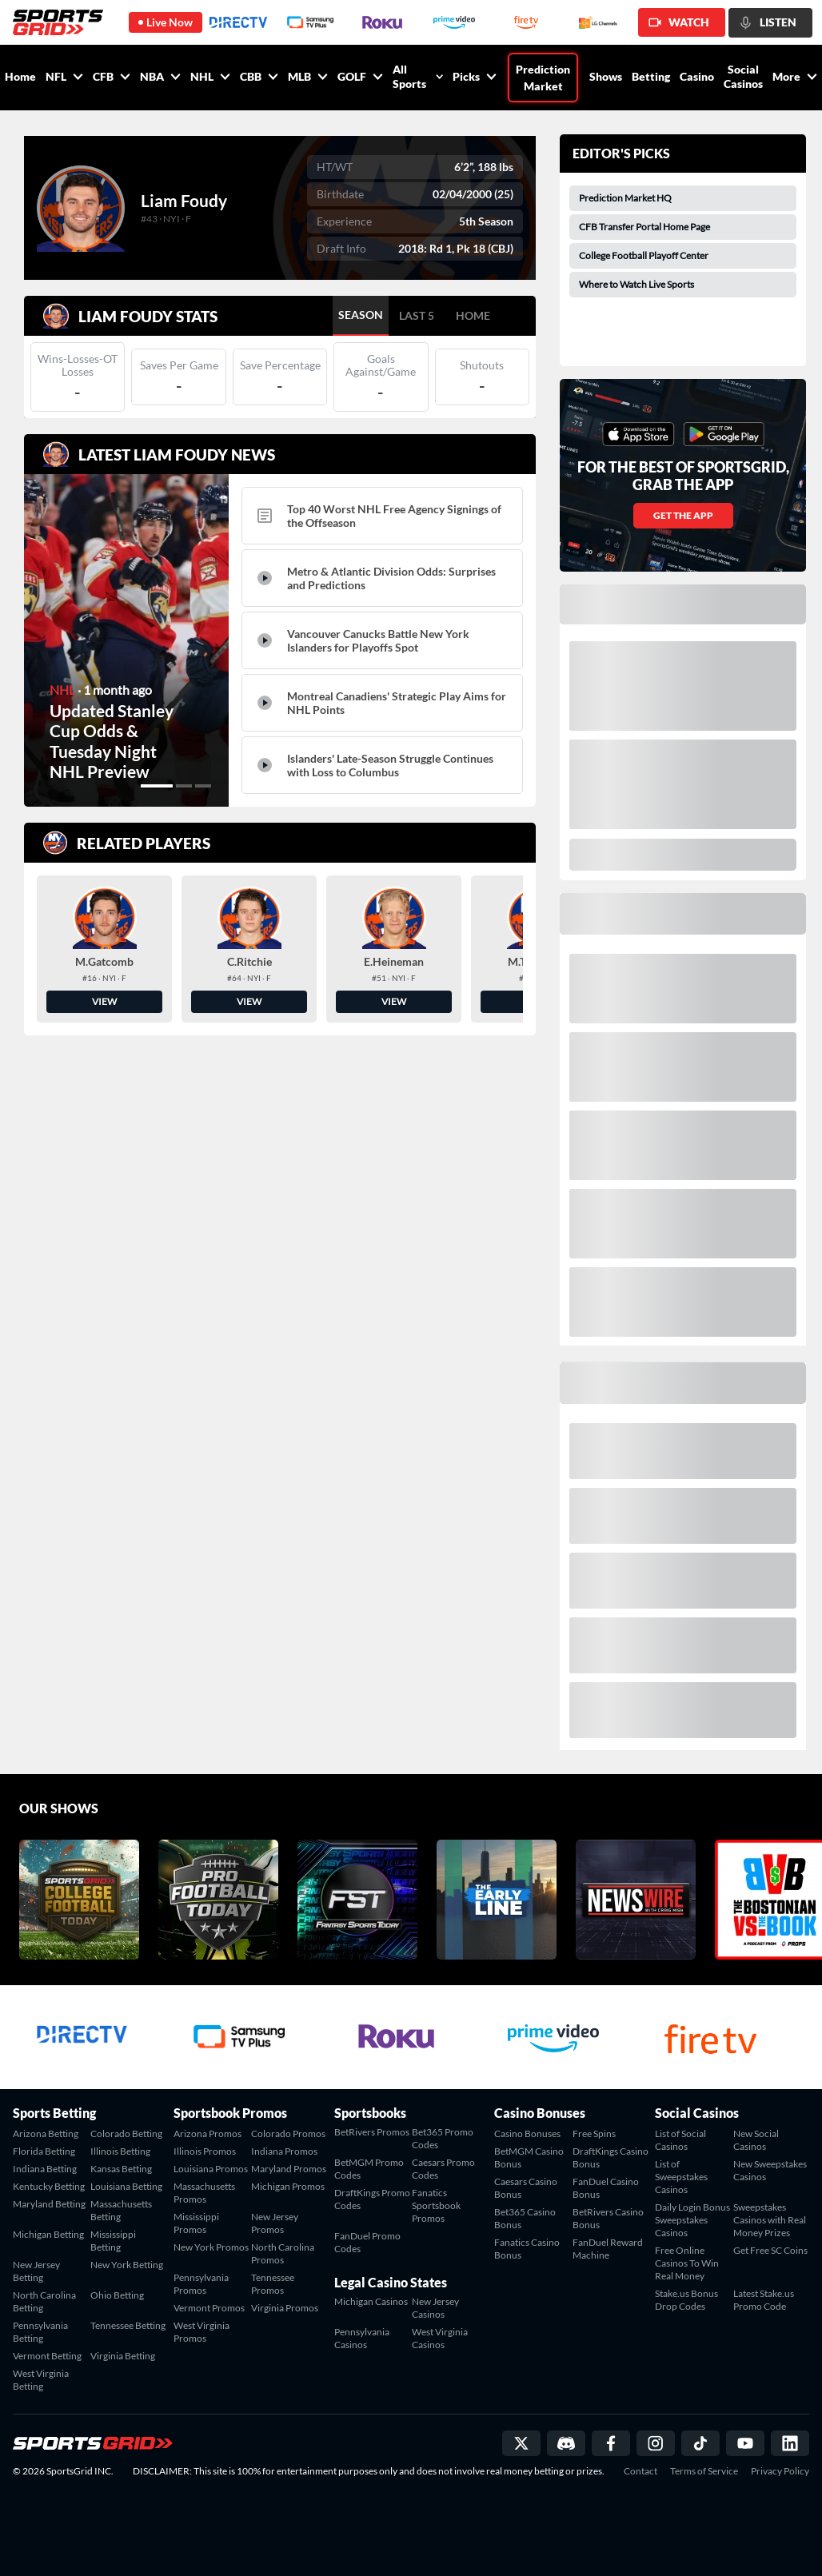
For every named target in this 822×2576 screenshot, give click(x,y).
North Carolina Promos (282, 2253)
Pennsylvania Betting (40, 2331)
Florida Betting (44, 2151)
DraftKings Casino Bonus (610, 2157)
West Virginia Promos (201, 2331)
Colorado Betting (126, 2133)
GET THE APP (683, 515)
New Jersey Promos (274, 2223)
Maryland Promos (288, 2169)
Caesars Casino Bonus (525, 2187)
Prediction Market (543, 77)
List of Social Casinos (680, 2139)
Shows (605, 76)
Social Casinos (743, 76)
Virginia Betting (122, 2356)
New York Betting (126, 2265)
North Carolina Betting (44, 2301)
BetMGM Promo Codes (369, 2168)
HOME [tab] (473, 315)
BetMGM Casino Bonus (529, 2157)
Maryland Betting (49, 2204)
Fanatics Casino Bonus (527, 2248)
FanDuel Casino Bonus (606, 2187)
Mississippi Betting (113, 2240)
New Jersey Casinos (435, 2307)
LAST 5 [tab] (416, 315)
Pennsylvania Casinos (361, 2338)
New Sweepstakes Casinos (770, 2170)
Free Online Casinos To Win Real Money (687, 2263)
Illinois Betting (120, 2151)
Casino (697, 76)
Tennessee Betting (128, 2325)
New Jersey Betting (36, 2271)
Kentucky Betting (49, 2186)
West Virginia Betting (41, 2379)
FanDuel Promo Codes (367, 2242)
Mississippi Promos (196, 2223)
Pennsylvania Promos (201, 2283)
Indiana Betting (45, 2169)
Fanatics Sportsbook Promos (436, 2205)
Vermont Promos (209, 2308)
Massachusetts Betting (121, 2210)
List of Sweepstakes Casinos (681, 2176)
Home (20, 76)
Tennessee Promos (272, 2283)
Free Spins (594, 2133)
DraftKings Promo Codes (372, 2199)
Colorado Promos (288, 2133)
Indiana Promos (284, 2151)
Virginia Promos (284, 2308)
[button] (157, 786)
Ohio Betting (117, 2295)
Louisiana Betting (126, 2186)
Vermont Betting (47, 2356)
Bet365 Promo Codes (442, 2138)
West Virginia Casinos (440, 2338)
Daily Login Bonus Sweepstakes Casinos (692, 2220)
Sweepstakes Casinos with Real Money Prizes (769, 2220)
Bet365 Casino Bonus (525, 2218)
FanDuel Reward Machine (608, 2248)
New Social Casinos (756, 2139)
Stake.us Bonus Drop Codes (686, 2299)
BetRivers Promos (371, 2132)
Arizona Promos (207, 2133)
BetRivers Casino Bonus (608, 2218)
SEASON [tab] (360, 314)
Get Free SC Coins (770, 2250)
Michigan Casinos (371, 2301)
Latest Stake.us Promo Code (763, 2299)
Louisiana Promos (211, 2169)
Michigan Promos (288, 2186)
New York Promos (211, 2247)
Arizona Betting (45, 2133)
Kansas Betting (121, 2169)
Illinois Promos (205, 2151)
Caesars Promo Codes (443, 2168)
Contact (640, 2471)
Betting (651, 76)
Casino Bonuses (527, 2133)
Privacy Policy (780, 2471)
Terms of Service (704, 2471)
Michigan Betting (48, 2234)
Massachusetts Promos (204, 2192)
